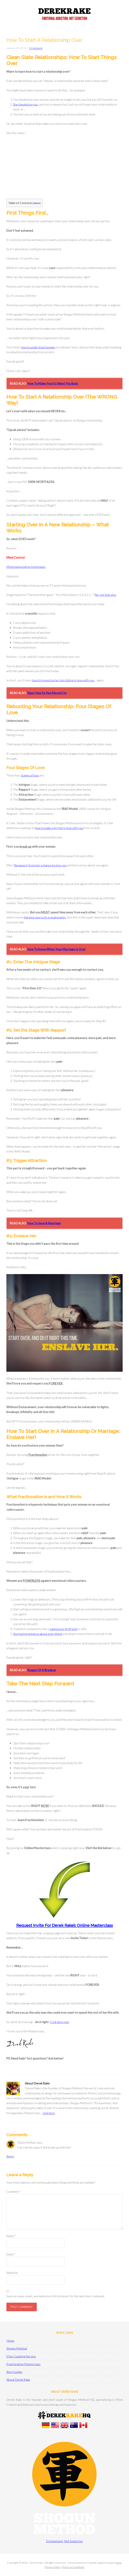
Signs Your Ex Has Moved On (47, 693)
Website (12, 2273)
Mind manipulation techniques (25, 567)
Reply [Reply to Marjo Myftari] (10, 2156)
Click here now (59, 2022)
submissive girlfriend (63, 1629)
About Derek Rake (18, 2379)
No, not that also (105, 595)
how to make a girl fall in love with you (59, 828)
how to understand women (38, 347)
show (37, 203)
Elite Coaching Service (21, 2356)
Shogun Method (16, 2348)
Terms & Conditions (73, 2567)
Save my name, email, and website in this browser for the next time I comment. (55, 2296)
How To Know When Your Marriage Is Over (56, 949)
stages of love (30, 775)
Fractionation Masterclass (23, 2364)
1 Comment (35, 48)
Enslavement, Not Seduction (64, 2541)
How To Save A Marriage (44, 1223)
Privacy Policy (52, 2567)
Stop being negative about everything (37, 1634)
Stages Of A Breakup (41, 1670)
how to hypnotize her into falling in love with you (63, 680)
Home (10, 2340)
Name (11, 2236)
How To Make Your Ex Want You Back (52, 383)
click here (48, 2113)
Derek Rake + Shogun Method (64, 15)
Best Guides (14, 2372)
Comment (13, 2191)
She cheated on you (25, 104)
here (118, 2562)
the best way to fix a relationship (45, 917)
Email (10, 2254)
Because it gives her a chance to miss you (40, 865)
